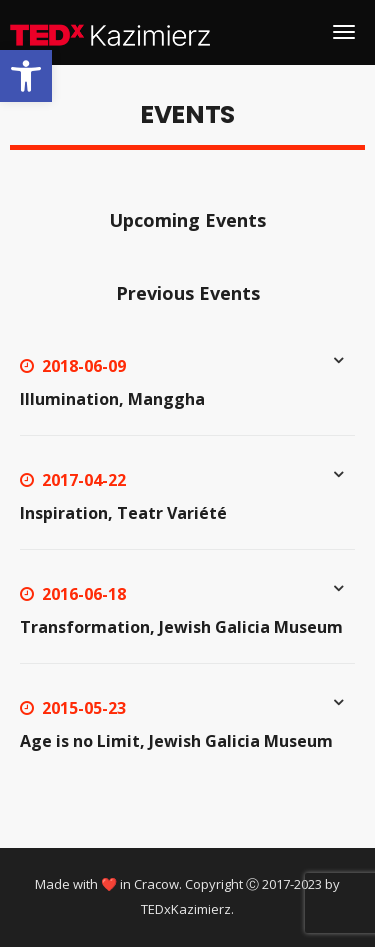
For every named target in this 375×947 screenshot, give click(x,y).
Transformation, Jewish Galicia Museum (181, 627)
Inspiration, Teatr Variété (123, 513)
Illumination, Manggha (112, 399)
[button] (26, 76)
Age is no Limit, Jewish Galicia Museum (176, 741)
